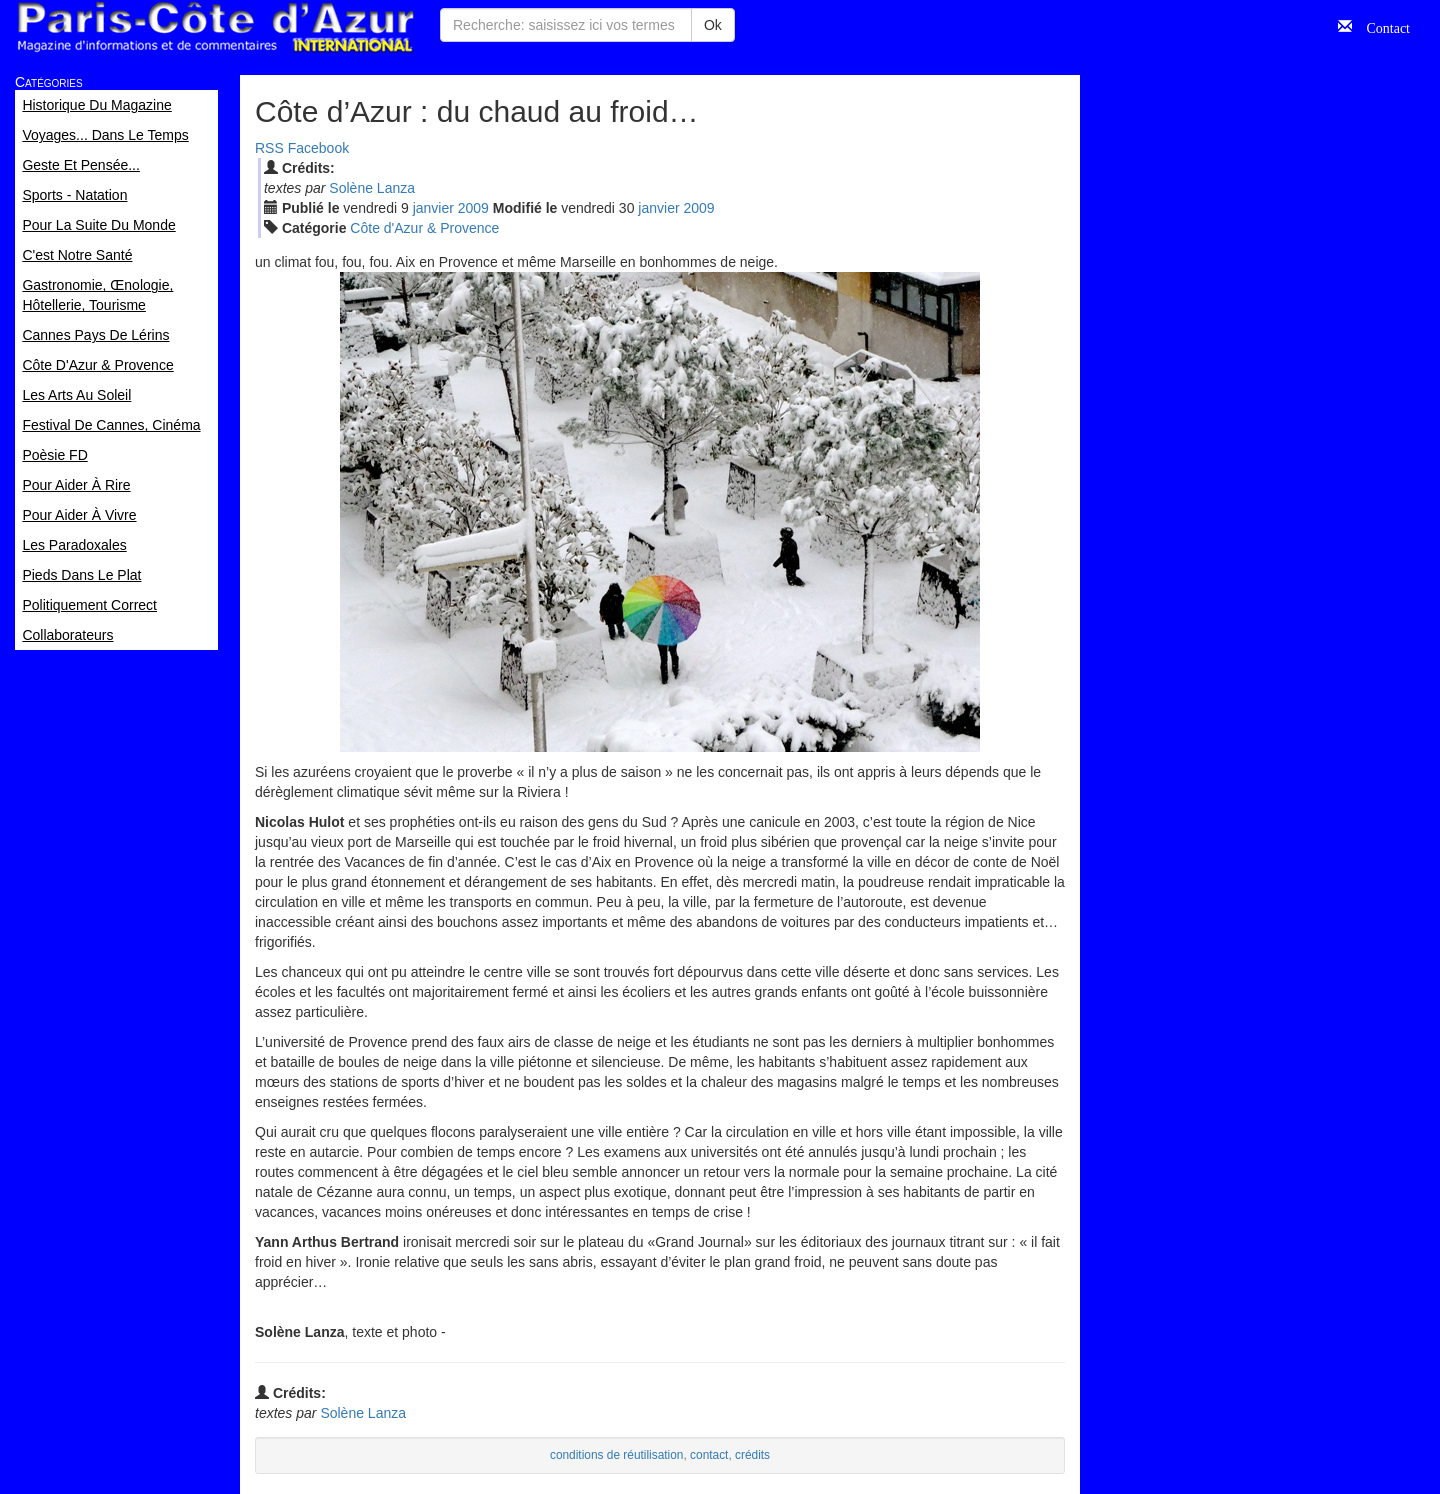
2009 (473, 208)
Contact (1381, 26)
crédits (752, 1455)
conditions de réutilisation (617, 1455)
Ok (713, 25)
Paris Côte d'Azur (215, 27)
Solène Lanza (372, 188)
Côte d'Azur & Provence (424, 228)
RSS (269, 148)
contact (709, 1455)
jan (433, 208)
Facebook (318, 148)
